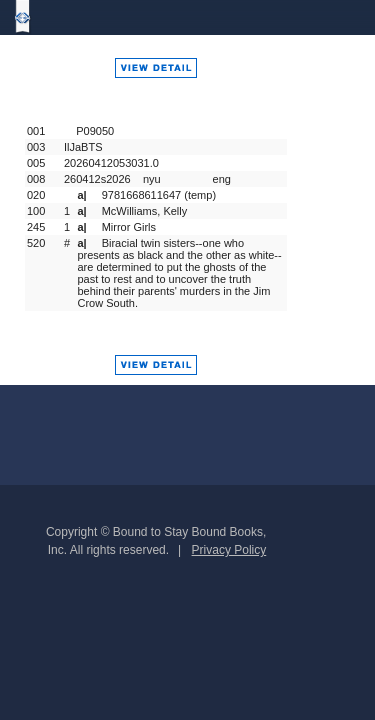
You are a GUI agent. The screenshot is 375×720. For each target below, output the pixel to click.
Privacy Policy (229, 550)
